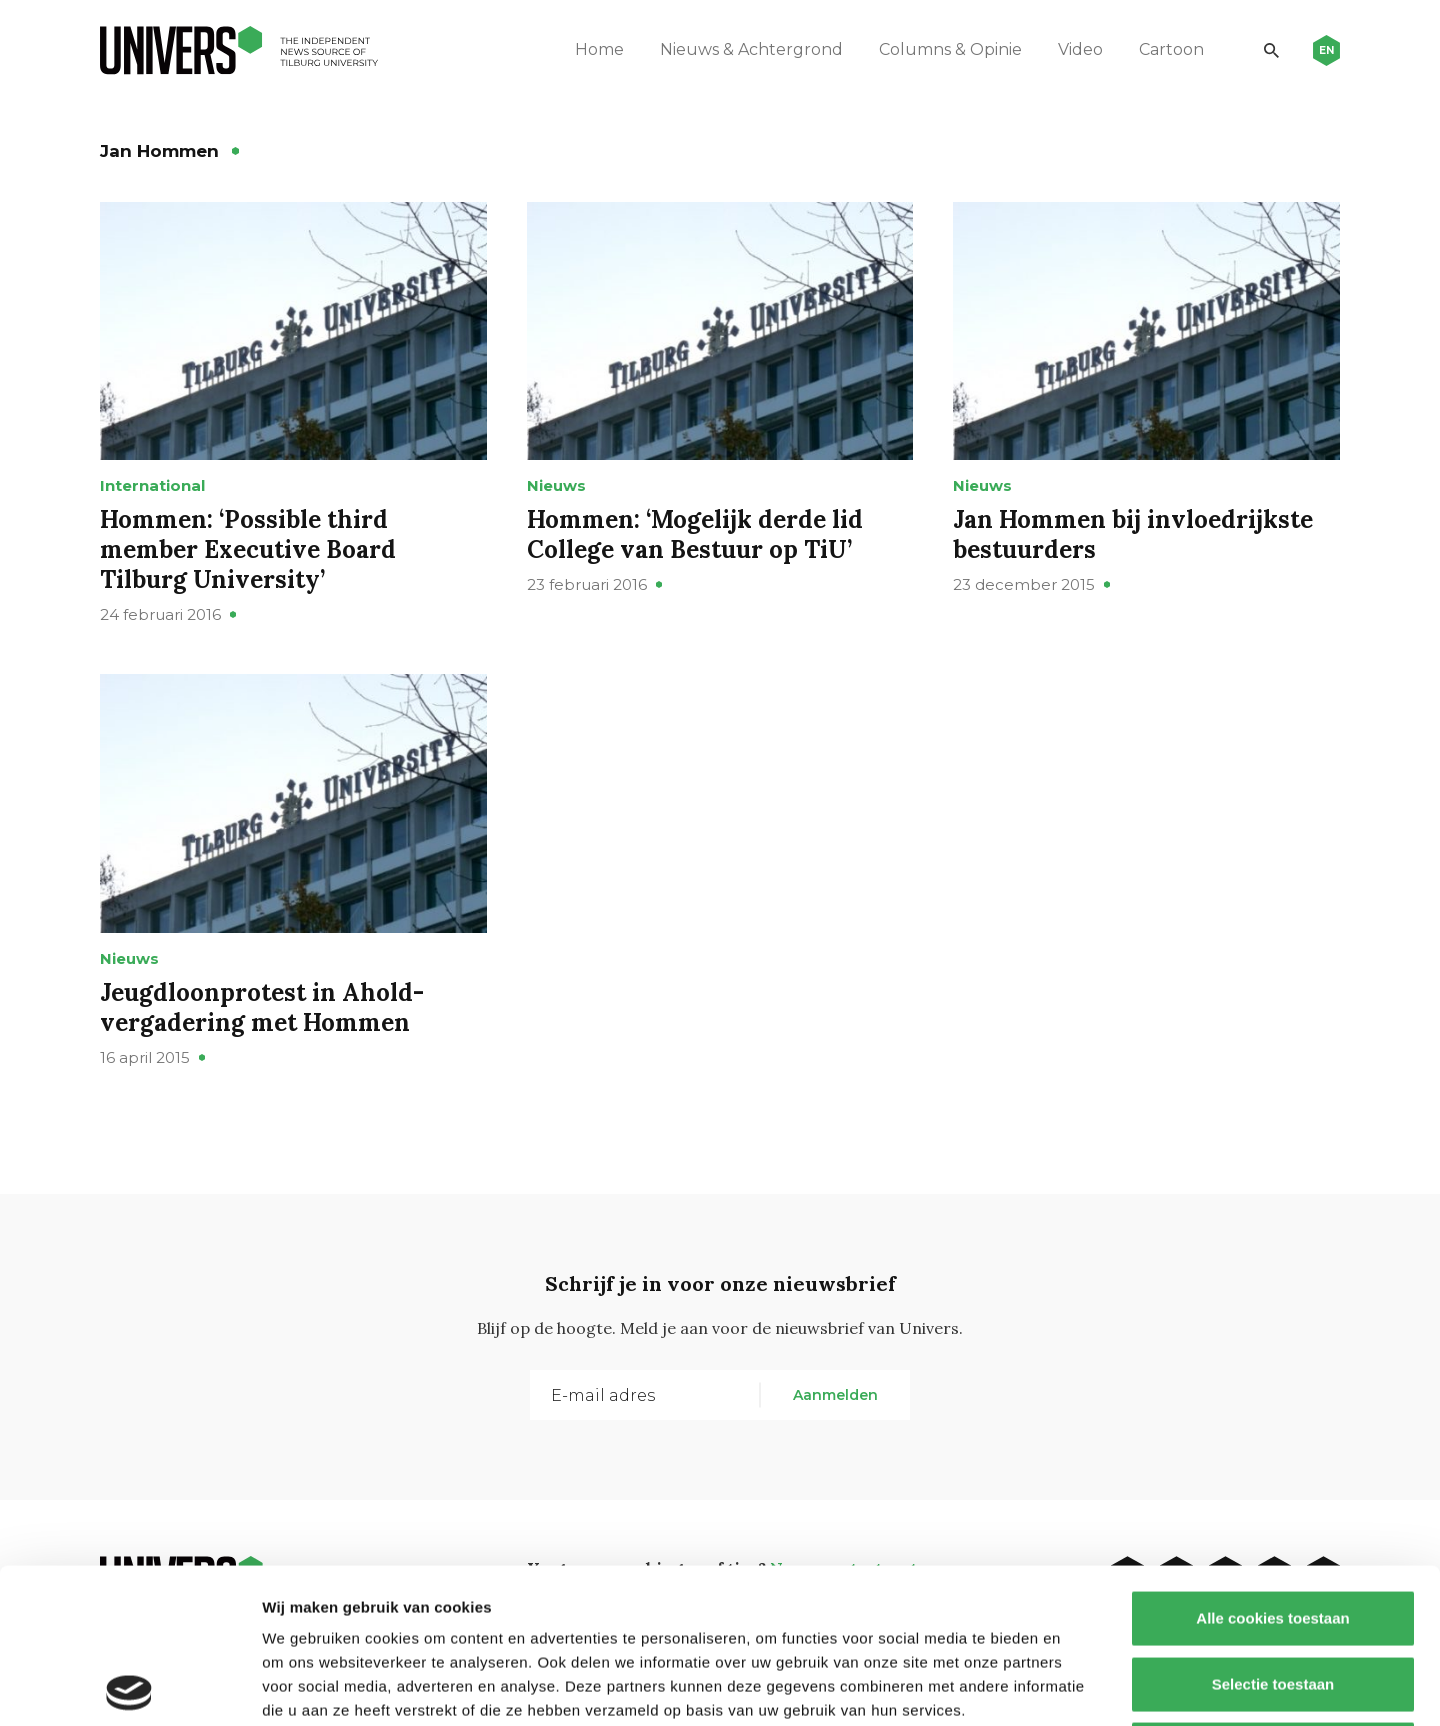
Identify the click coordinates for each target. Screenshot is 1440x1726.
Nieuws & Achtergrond (751, 49)
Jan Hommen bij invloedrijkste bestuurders (1133, 534)
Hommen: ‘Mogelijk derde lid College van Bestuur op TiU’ (695, 534)
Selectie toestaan (1273, 1529)
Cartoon (1171, 49)
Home (599, 49)
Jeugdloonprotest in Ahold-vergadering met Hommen (262, 1007)
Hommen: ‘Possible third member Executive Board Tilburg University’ (248, 549)
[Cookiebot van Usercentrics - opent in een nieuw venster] (129, 1687)
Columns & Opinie (950, 49)
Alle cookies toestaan (1272, 1463)
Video (1080, 49)
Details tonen (1080, 1686)
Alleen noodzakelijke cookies (1273, 1594)
